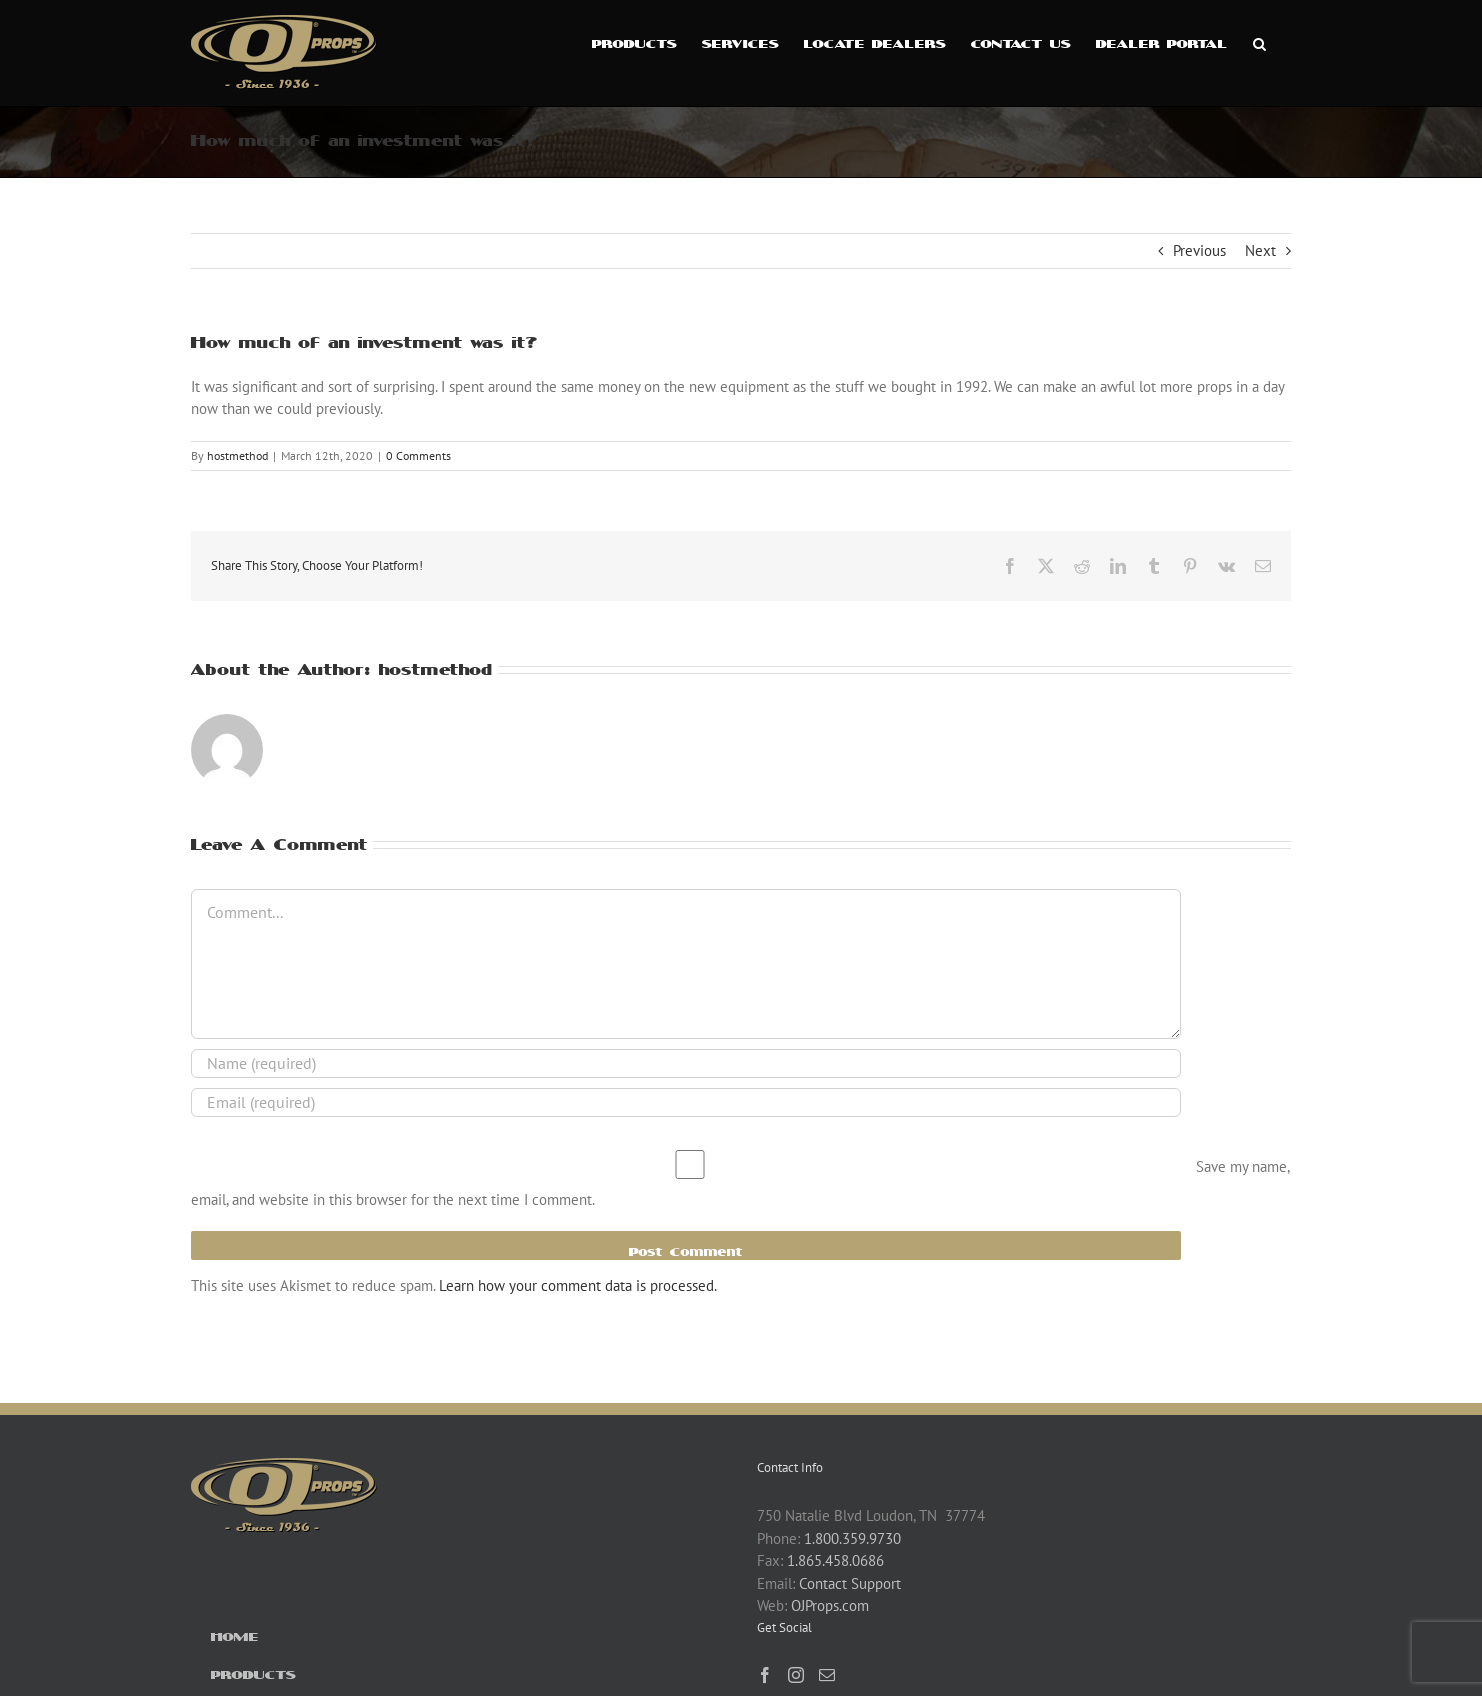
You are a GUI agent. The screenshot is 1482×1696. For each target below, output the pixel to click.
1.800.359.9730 (852, 1538)
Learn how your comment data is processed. (578, 1285)
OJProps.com (830, 1605)
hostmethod (237, 455)
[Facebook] (765, 1675)
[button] (1259, 42)
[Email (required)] (686, 1102)
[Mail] (827, 1675)
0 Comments (418, 455)
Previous (1199, 250)
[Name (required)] (686, 1063)
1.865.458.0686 (835, 1560)
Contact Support (850, 1583)
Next (1260, 250)
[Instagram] (796, 1675)
